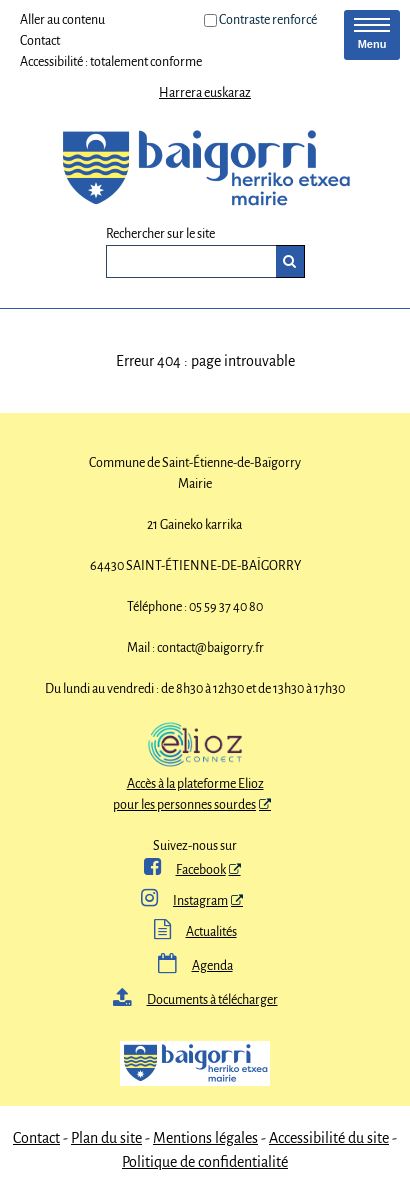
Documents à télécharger (195, 1000)
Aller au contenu (62, 20)
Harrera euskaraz (205, 93)
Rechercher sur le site (160, 234)
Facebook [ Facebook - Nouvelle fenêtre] (185, 870)
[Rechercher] (290, 261)
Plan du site (106, 1138)
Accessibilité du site (329, 1138)
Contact (40, 41)
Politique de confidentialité (205, 1162)
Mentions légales (205, 1138)
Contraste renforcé (268, 20)
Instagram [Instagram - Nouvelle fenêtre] (184, 901)
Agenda (195, 966)
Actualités (195, 932)
